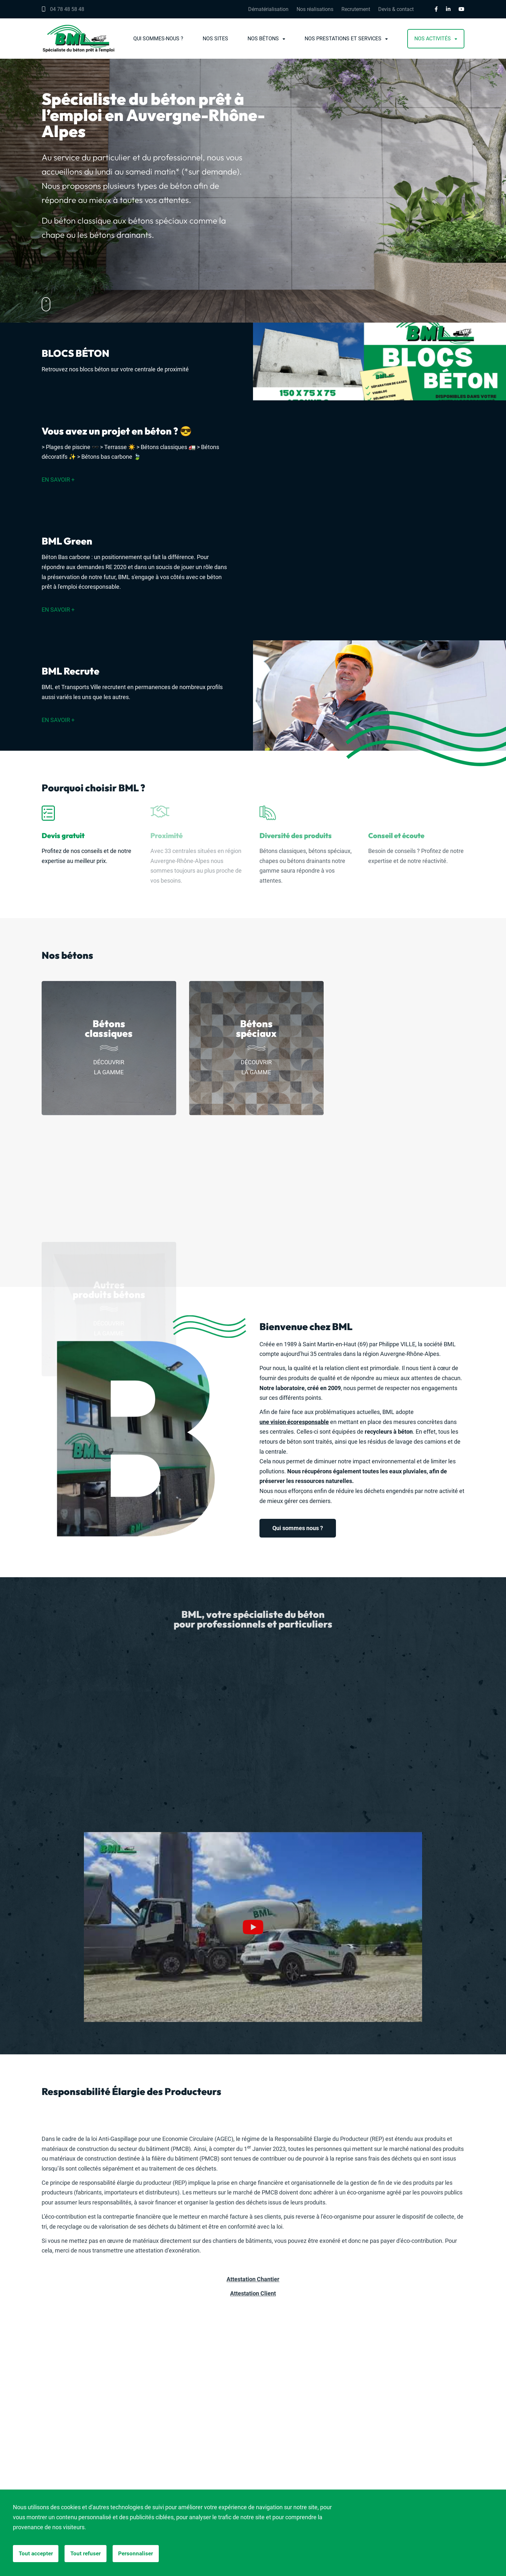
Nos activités (432, 38)
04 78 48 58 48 (63, 9)
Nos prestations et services (343, 38)
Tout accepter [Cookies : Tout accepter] (37, 2553)
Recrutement (355, 9)
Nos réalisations (315, 9)
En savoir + (58, 479)
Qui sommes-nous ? (158, 38)
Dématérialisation (268, 9)
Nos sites (215, 38)
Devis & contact (396, 9)
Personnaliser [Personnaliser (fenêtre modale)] (143, 2553)
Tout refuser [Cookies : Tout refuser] (90, 2553)
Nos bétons (263, 38)
